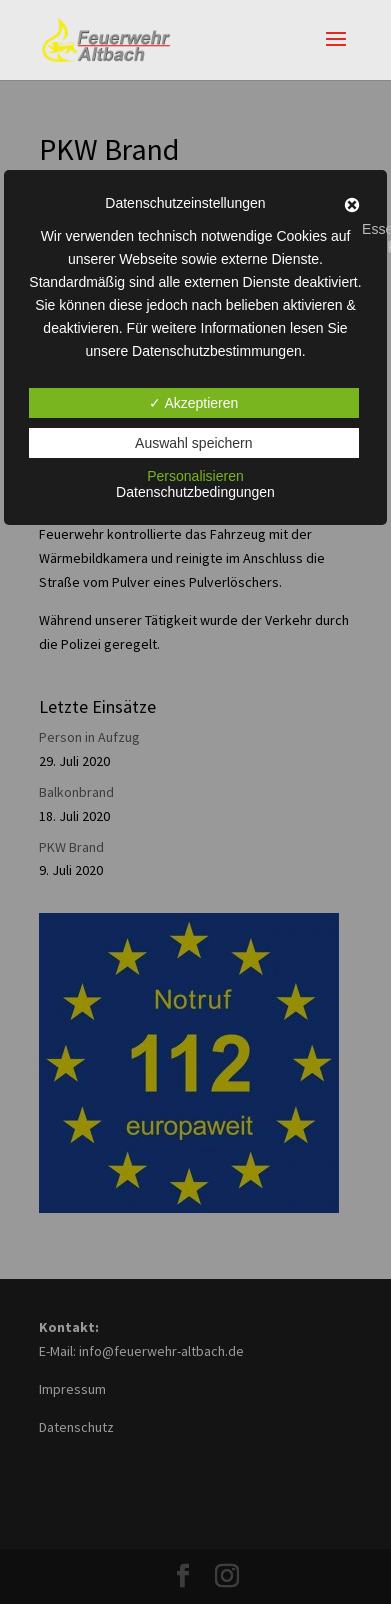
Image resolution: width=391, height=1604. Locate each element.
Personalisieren (195, 476)
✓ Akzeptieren (193, 403)
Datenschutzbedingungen (195, 492)
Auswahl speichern (194, 443)
